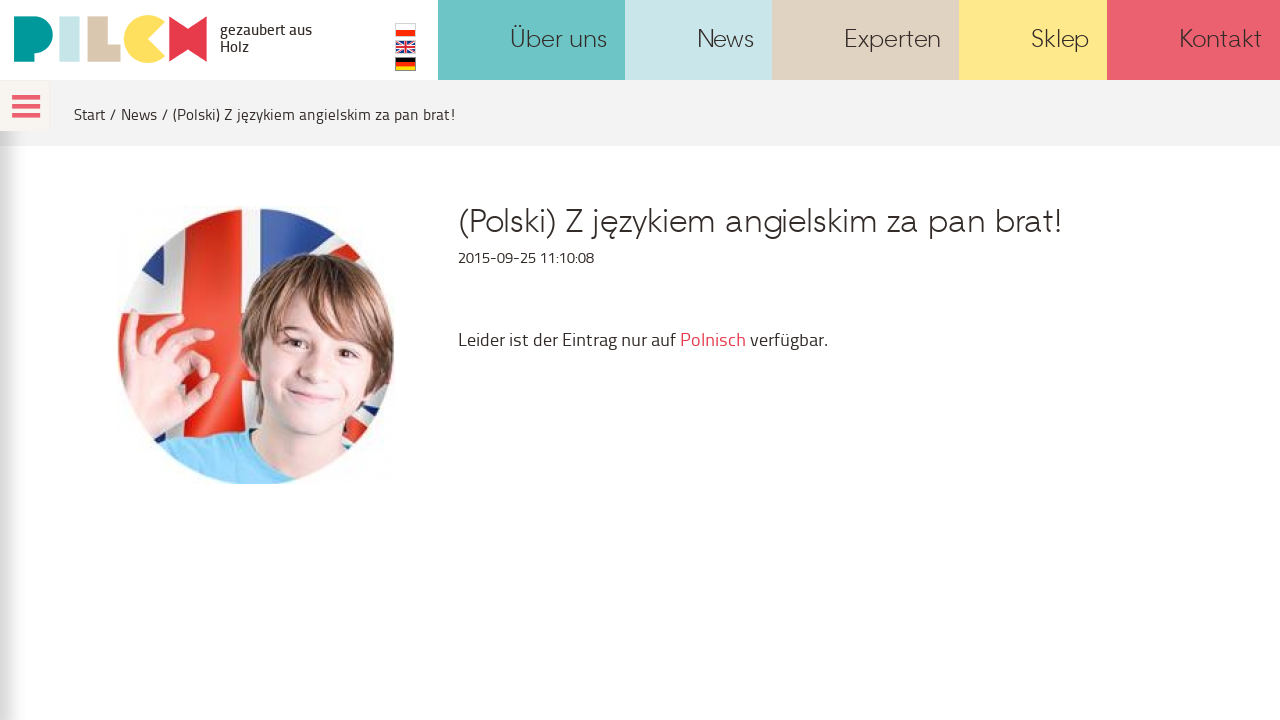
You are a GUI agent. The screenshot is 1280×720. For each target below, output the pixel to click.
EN (405, 47)
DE (405, 64)
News (139, 114)
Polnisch (713, 338)
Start (89, 114)
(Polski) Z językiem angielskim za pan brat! (315, 114)
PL (405, 30)
